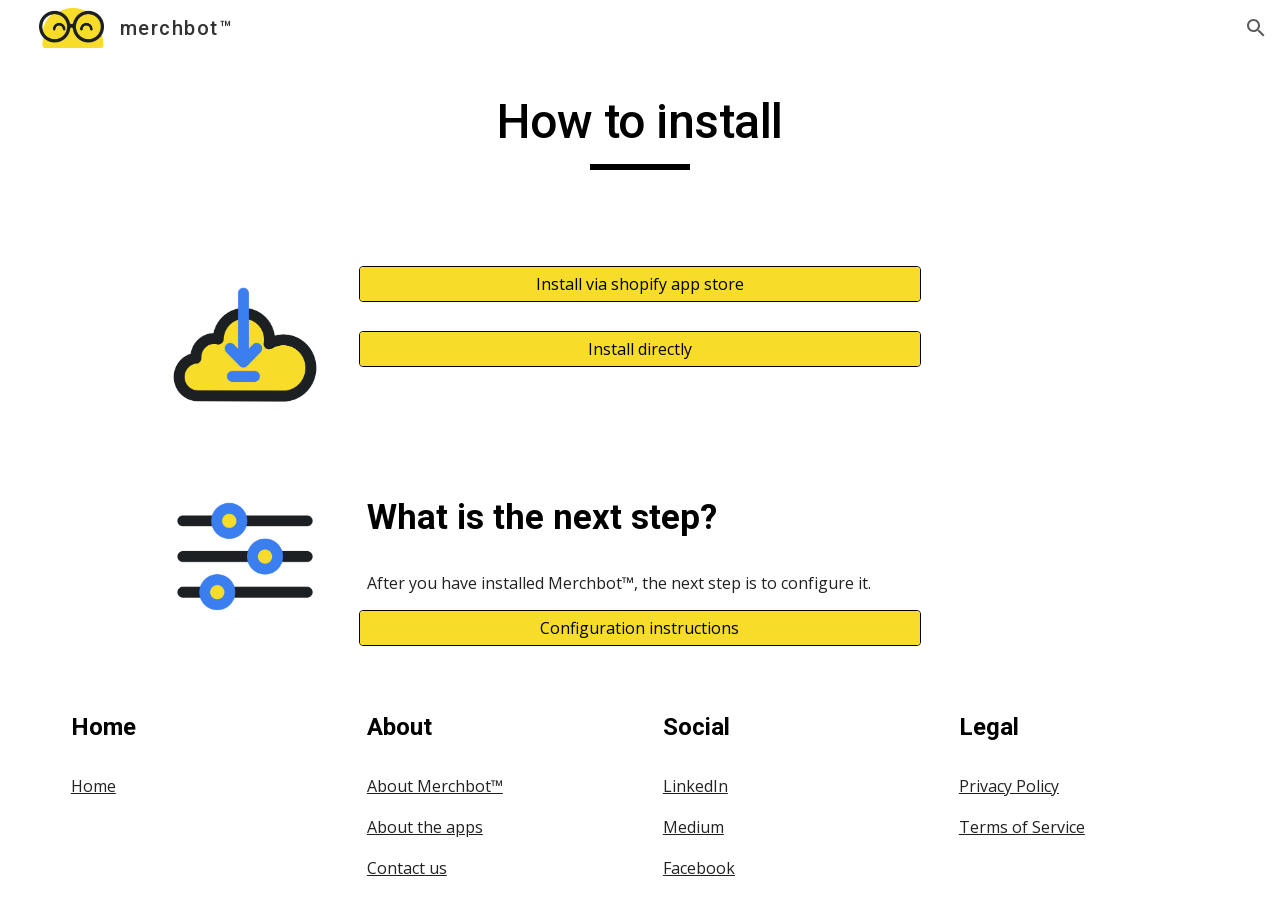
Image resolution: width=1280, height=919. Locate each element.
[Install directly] (640, 349)
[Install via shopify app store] (640, 284)
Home (93, 786)
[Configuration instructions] (640, 628)
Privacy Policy (1009, 786)
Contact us (407, 868)
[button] (1256, 28)
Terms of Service (1022, 827)
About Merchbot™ (435, 786)
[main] (640, 131)
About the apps (425, 827)
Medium (693, 827)
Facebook (699, 868)
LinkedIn (695, 786)
